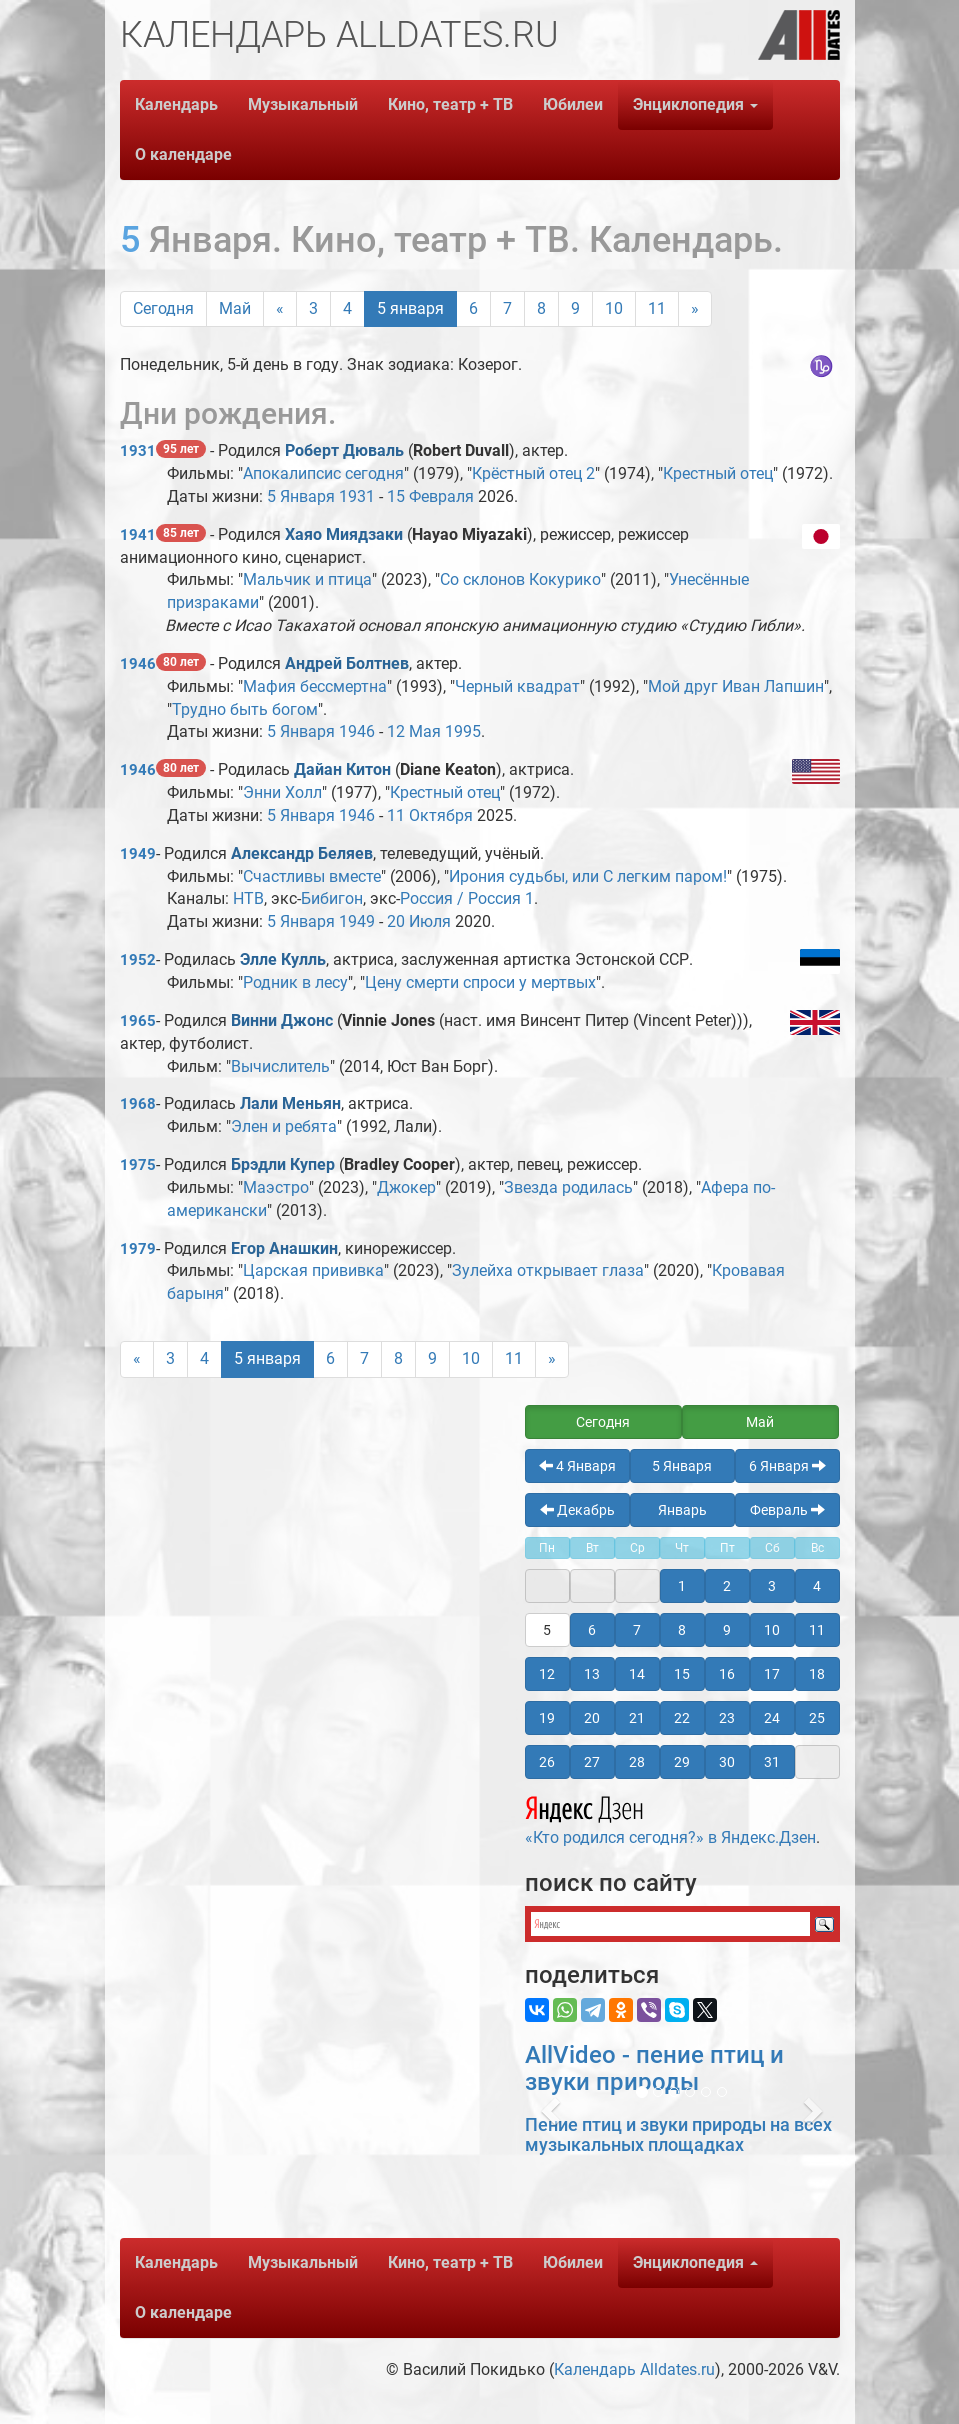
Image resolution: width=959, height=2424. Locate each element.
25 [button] (817, 1718)
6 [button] (592, 1630)
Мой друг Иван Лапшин (736, 686)
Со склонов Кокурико (520, 579)
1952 (138, 960)
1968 (138, 1104)
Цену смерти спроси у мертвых (480, 982)
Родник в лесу (295, 982)
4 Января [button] (577, 1466)
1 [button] (682, 1586)
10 (614, 308)
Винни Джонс (282, 1020)
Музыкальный (303, 104)
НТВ (248, 898)
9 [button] (727, 1630)
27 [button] (592, 1762)
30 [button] (727, 1762)
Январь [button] (682, 1510)
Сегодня (163, 308)
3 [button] (772, 1586)
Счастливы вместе (312, 876)
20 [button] (592, 1718)
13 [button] (592, 1674)
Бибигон (332, 898)
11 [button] (817, 1630)
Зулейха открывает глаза (548, 1270)
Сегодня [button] (603, 1422)
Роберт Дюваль (344, 450)
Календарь (176, 104)
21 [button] (637, 1718)
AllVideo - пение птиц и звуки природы (654, 2068)
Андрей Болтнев (347, 663)
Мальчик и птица (307, 579)
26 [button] (547, 1762)
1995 (463, 731)
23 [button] (727, 1718)
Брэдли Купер (283, 1164)
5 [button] (547, 1630)
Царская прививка (313, 1270)
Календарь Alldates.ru (634, 2369)
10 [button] (772, 1630)
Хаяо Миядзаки (344, 534)
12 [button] (547, 1674)
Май (235, 308)
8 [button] (682, 1630)
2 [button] (727, 1586)
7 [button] (637, 1630)
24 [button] (772, 1718)
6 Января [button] (787, 1466)
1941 (138, 535)
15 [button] (682, 1674)
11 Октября (430, 815)
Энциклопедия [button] (695, 104)
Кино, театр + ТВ (450, 104)
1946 (138, 664)
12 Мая (414, 731)
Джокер (406, 1187)
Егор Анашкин (284, 1248)
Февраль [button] (787, 1510)
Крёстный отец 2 (533, 473)
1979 (138, 1249)
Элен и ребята (284, 1126)
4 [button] (817, 1586)
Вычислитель (280, 1066)
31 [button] (772, 1762)
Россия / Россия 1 (467, 898)
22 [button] (682, 1718)
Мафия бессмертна (315, 686)
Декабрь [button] (577, 1510)
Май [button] (760, 1422)
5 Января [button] (682, 1466)
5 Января (301, 496)
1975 (138, 1165)
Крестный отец (718, 473)
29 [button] (682, 1762)
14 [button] (637, 1674)
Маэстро (276, 1187)
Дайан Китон (342, 769)
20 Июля (419, 921)
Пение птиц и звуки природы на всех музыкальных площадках (678, 2134)
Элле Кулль (283, 959)
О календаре (183, 154)
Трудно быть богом (245, 709)
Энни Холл (282, 792)
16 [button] (727, 1674)
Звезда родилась (568, 1187)
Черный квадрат (517, 686)
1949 (138, 854)
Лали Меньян (290, 1103)
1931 (138, 451)
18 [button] (817, 1674)
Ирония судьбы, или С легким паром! (588, 876)
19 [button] (547, 1718)
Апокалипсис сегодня (323, 473)
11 (657, 308)
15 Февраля (430, 496)
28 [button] (637, 1762)
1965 (138, 1021)
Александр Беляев (302, 853)
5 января (410, 308)
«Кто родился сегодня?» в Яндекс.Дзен (670, 1818)
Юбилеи (573, 104)
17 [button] (772, 1674)
